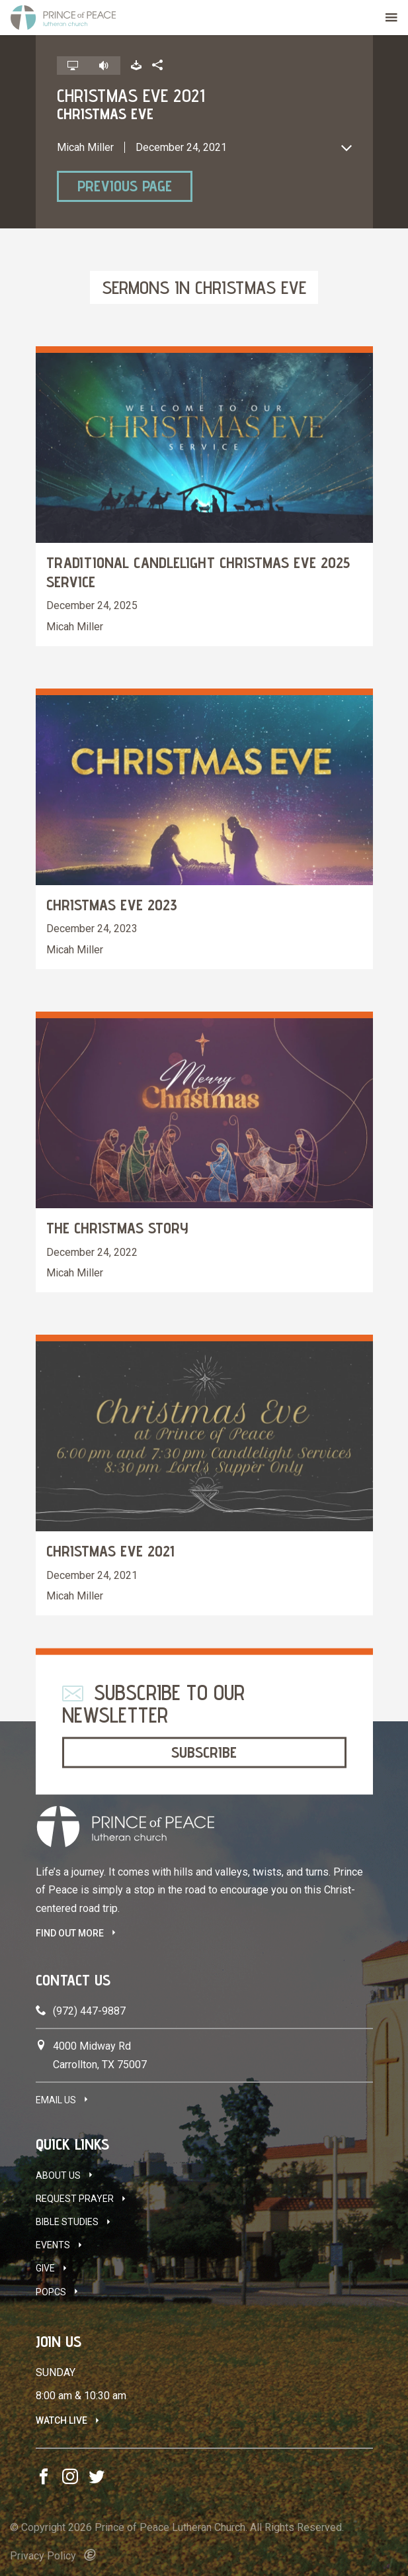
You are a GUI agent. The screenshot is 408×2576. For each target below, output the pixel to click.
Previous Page (124, 185)
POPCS (51, 2292)
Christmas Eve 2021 (110, 1550)
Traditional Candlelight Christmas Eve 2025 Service (198, 572)
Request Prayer (75, 2198)
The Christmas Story (117, 1227)
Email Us (56, 2100)
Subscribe (204, 1752)
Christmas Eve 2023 (111, 904)
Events (53, 2245)
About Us (58, 2175)
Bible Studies (67, 2222)
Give (45, 2268)
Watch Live (61, 2420)
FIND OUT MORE (70, 1933)
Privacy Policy (43, 2556)
